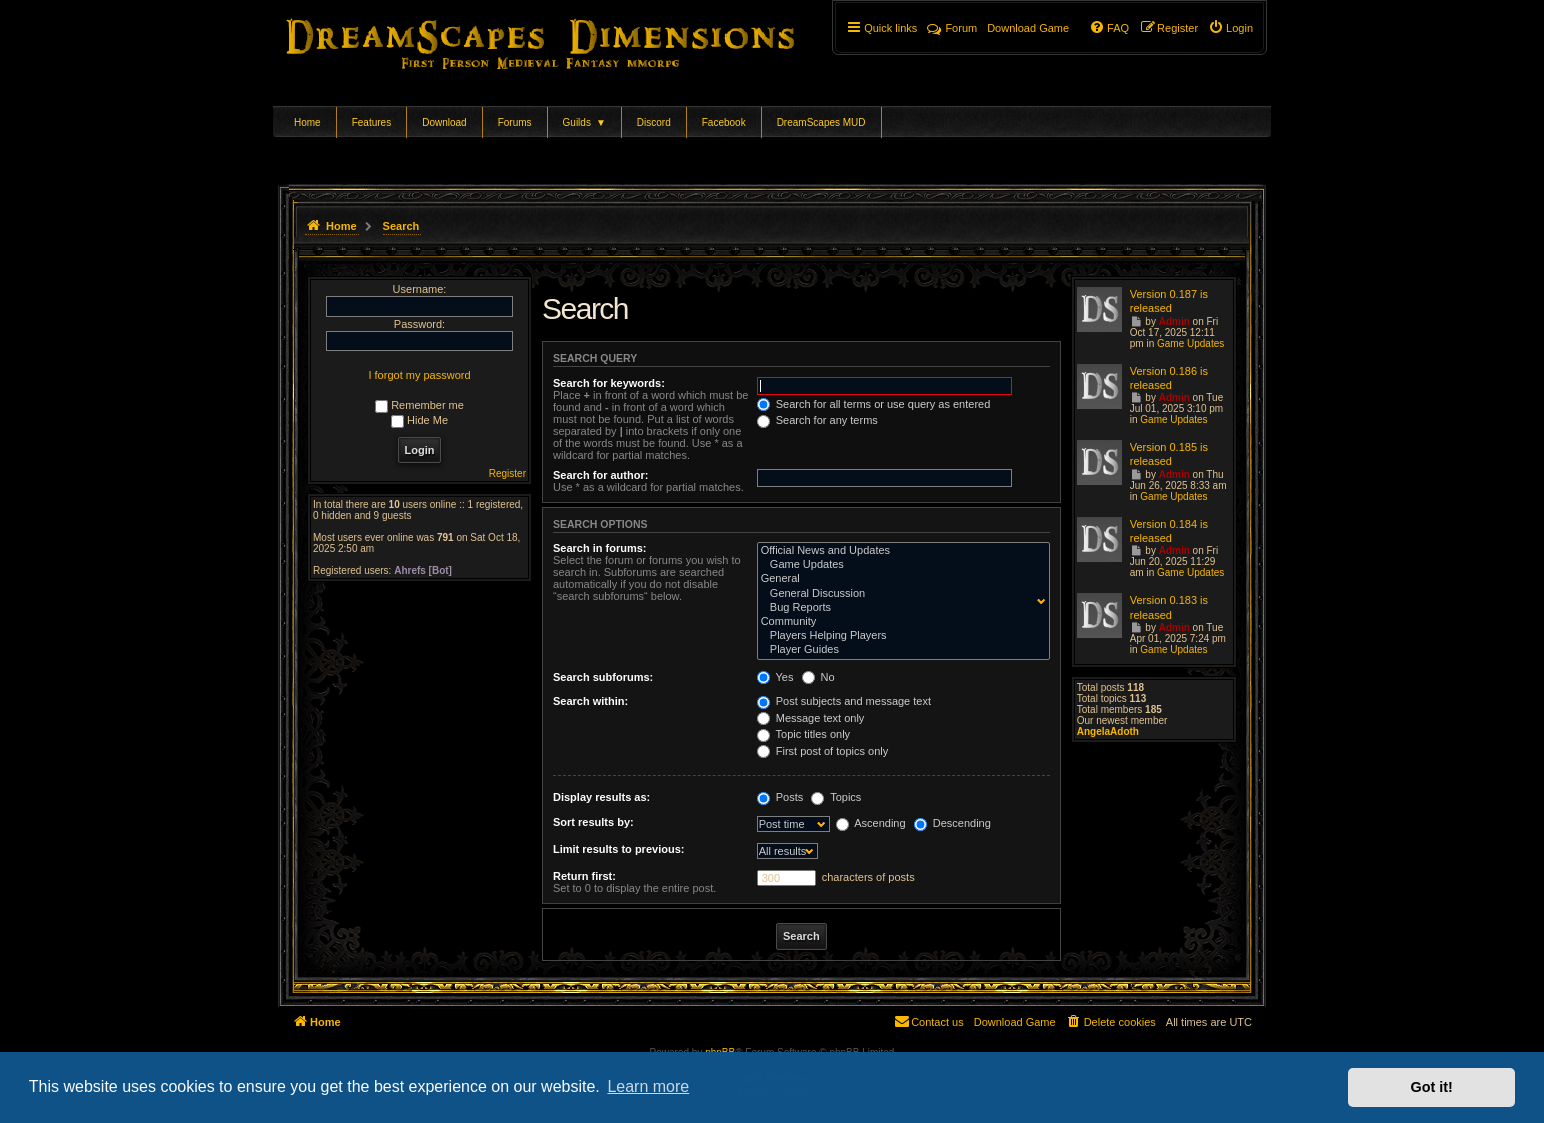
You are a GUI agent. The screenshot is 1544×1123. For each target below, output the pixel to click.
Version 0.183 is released (1169, 607)
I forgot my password (419, 375)
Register (507, 473)
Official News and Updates (899, 551)
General (899, 579)
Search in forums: (600, 548)
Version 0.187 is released (1169, 301)
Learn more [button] (648, 1086)
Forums (515, 122)
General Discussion (899, 594)
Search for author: (600, 475)
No (818, 677)
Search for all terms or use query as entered (874, 404)
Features (371, 122)
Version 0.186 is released (1169, 378)
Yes (775, 677)
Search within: (590, 701)
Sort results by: (593, 822)
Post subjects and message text (844, 701)
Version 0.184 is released (1169, 531)
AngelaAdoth (1108, 731)
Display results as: (601, 797)
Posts (780, 797)
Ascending (871, 823)
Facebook (724, 122)
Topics (836, 797)
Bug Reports (899, 608)
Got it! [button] (1432, 1087)
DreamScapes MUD (821, 122)
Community (899, 622)
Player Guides (899, 650)
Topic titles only (803, 734)
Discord (654, 122)
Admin (1174, 321)
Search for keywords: (609, 383)
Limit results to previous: (618, 849)
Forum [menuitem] (952, 28)
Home (307, 122)
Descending (952, 823)
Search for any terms (817, 420)
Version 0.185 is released (1169, 454)
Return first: (584, 876)
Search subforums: (603, 677)
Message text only (811, 718)
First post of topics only (823, 751)
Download (444, 122)
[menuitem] (1230, 28)
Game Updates (899, 565)
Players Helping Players (899, 636)
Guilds (584, 122)
